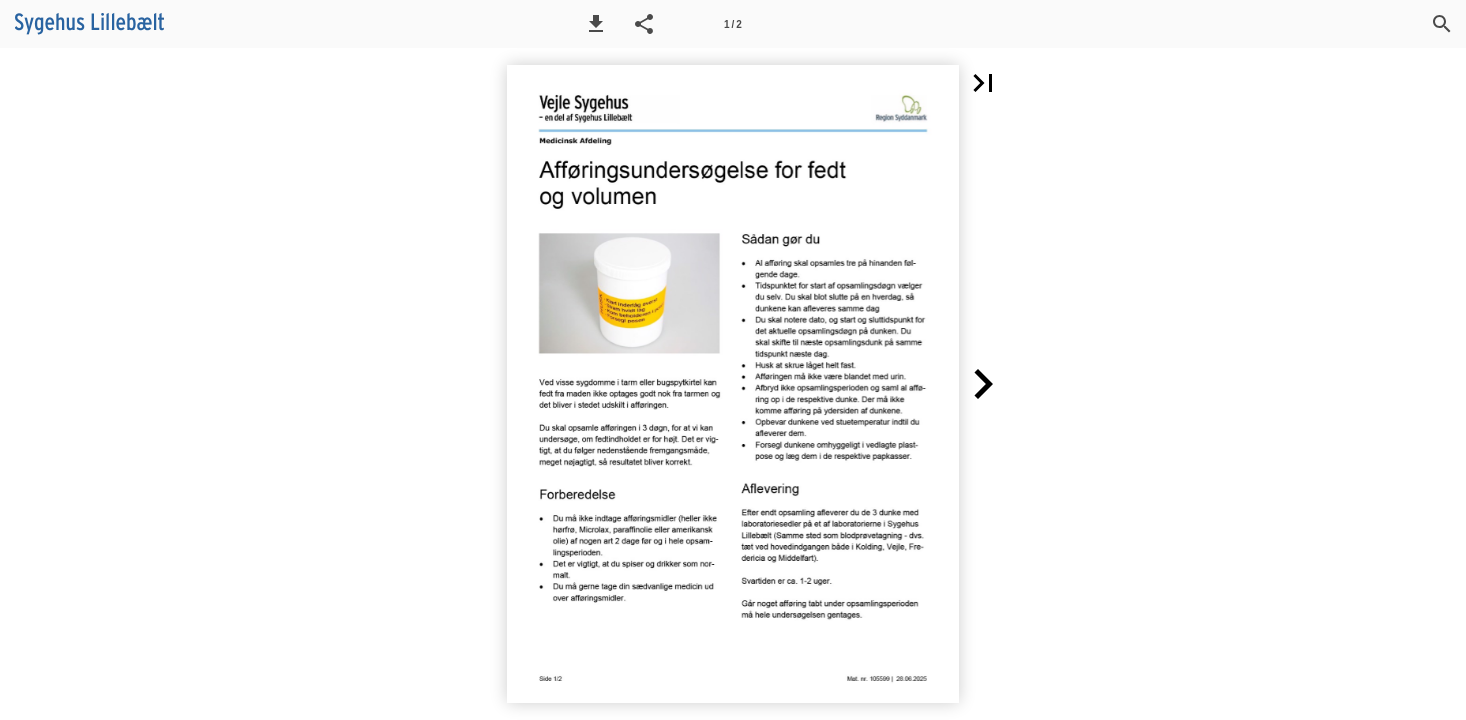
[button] (596, 24)
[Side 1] (733, 24)
